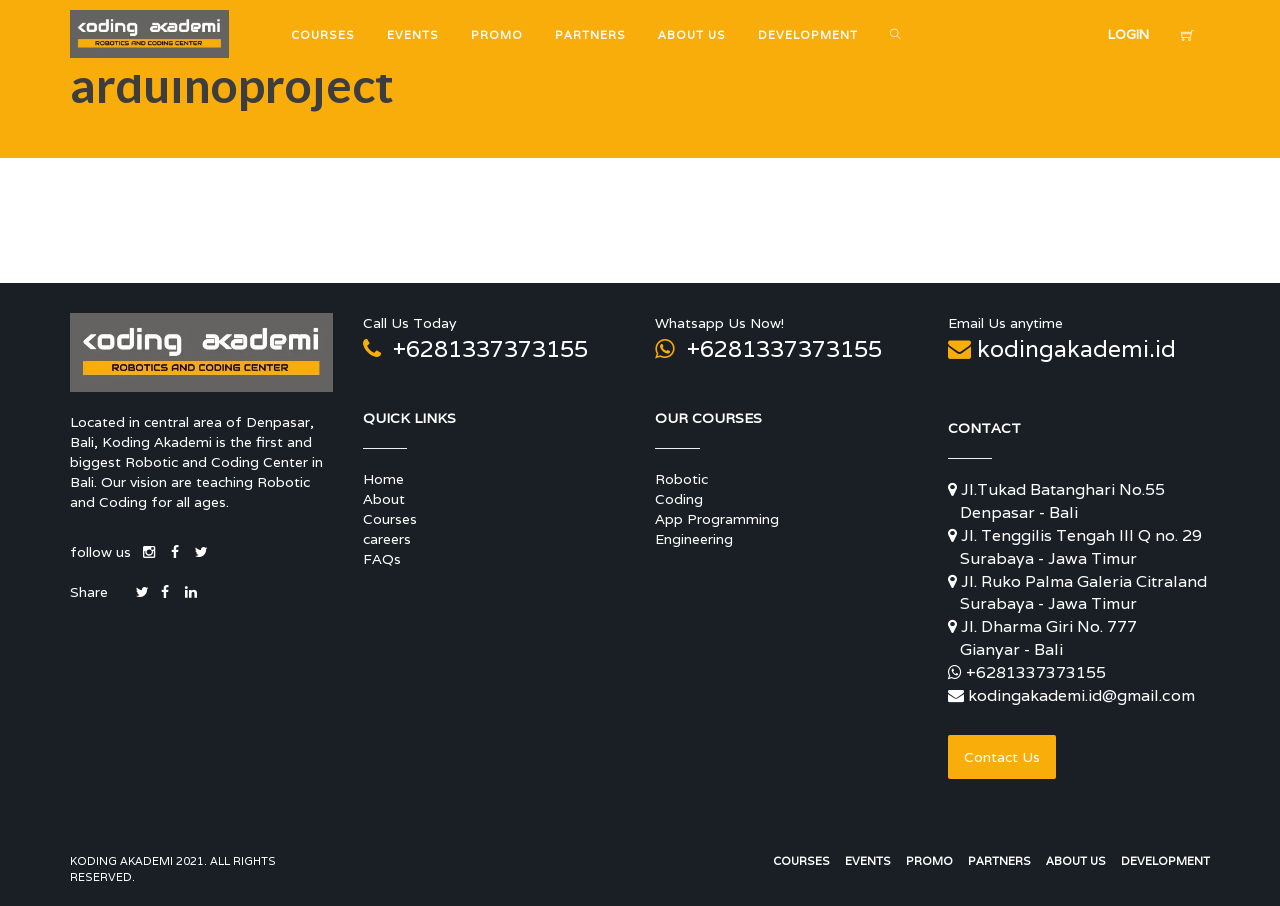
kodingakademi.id (1062, 349)
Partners (999, 861)
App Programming (717, 519)
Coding (679, 499)
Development (1165, 861)
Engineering (694, 539)
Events (868, 861)
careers (387, 539)
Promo (929, 861)
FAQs (382, 559)
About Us (1076, 861)
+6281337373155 (475, 349)
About (384, 499)
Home (383, 479)
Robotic (681, 479)
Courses (390, 519)
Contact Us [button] (1002, 757)
